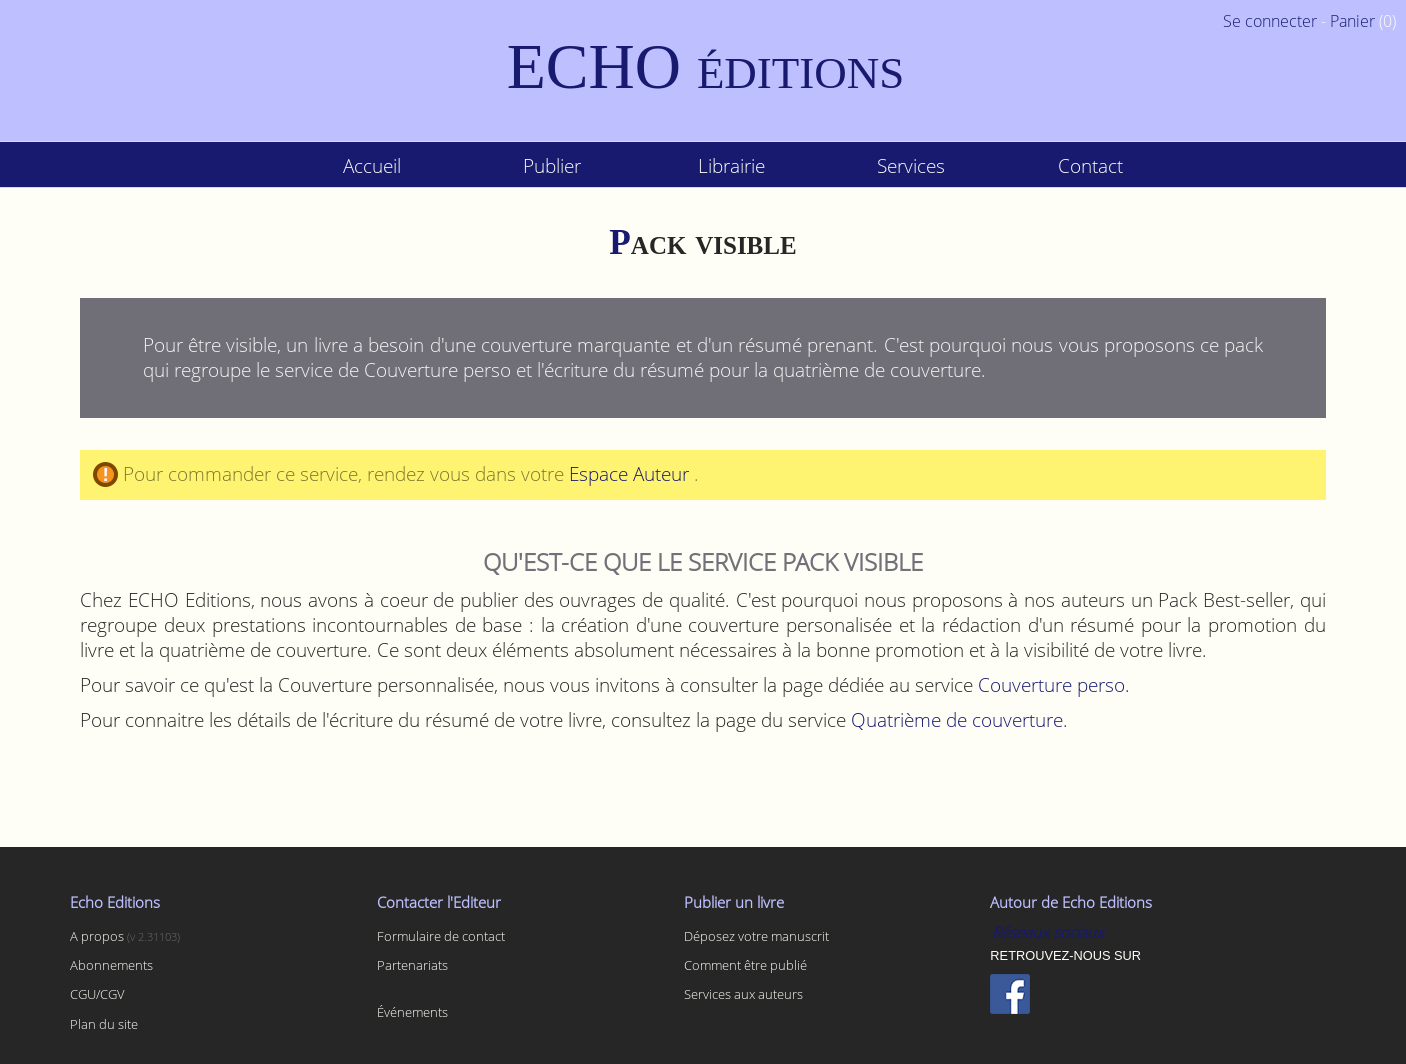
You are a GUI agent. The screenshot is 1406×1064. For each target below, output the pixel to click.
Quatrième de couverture (957, 719)
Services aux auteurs (743, 994)
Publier (552, 165)
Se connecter (1270, 21)
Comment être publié (745, 965)
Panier (1352, 21)
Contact (1090, 165)
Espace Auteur (631, 473)
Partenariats (412, 965)
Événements (412, 1012)
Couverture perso (1051, 684)
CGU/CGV (97, 994)
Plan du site (104, 1024)
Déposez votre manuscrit (756, 936)
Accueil (372, 165)
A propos (98, 936)
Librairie (731, 165)
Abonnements (111, 965)
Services (911, 165)
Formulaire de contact (441, 936)
